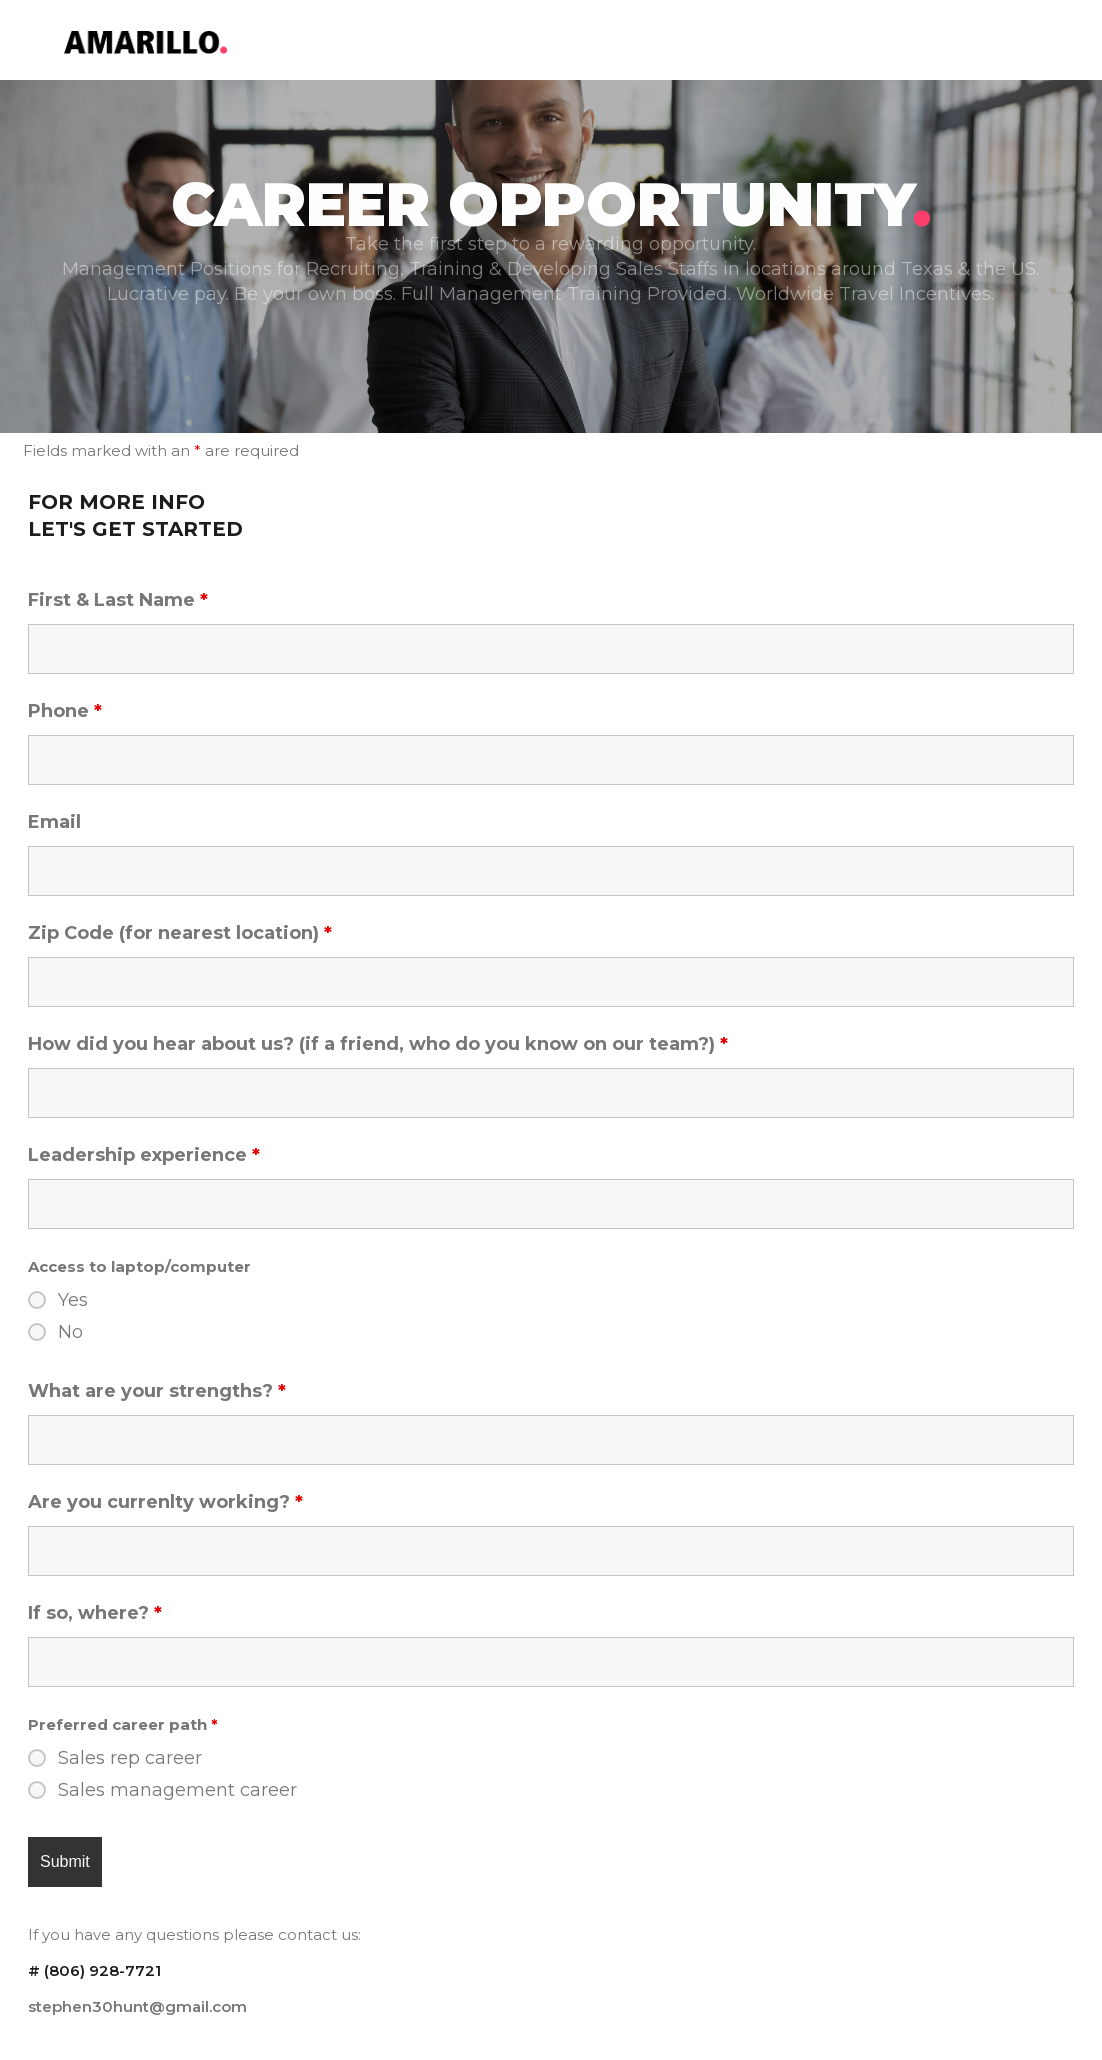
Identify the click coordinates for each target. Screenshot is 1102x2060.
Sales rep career (130, 1758)
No (70, 1332)
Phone (65, 711)
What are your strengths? (157, 1391)
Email (54, 822)
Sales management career (177, 1790)
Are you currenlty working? (165, 1502)
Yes (73, 1300)
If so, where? (95, 1613)
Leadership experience (144, 1155)
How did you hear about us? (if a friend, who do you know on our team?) (378, 1044)
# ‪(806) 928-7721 (94, 1970)
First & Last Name (118, 600)
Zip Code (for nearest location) (180, 933)
